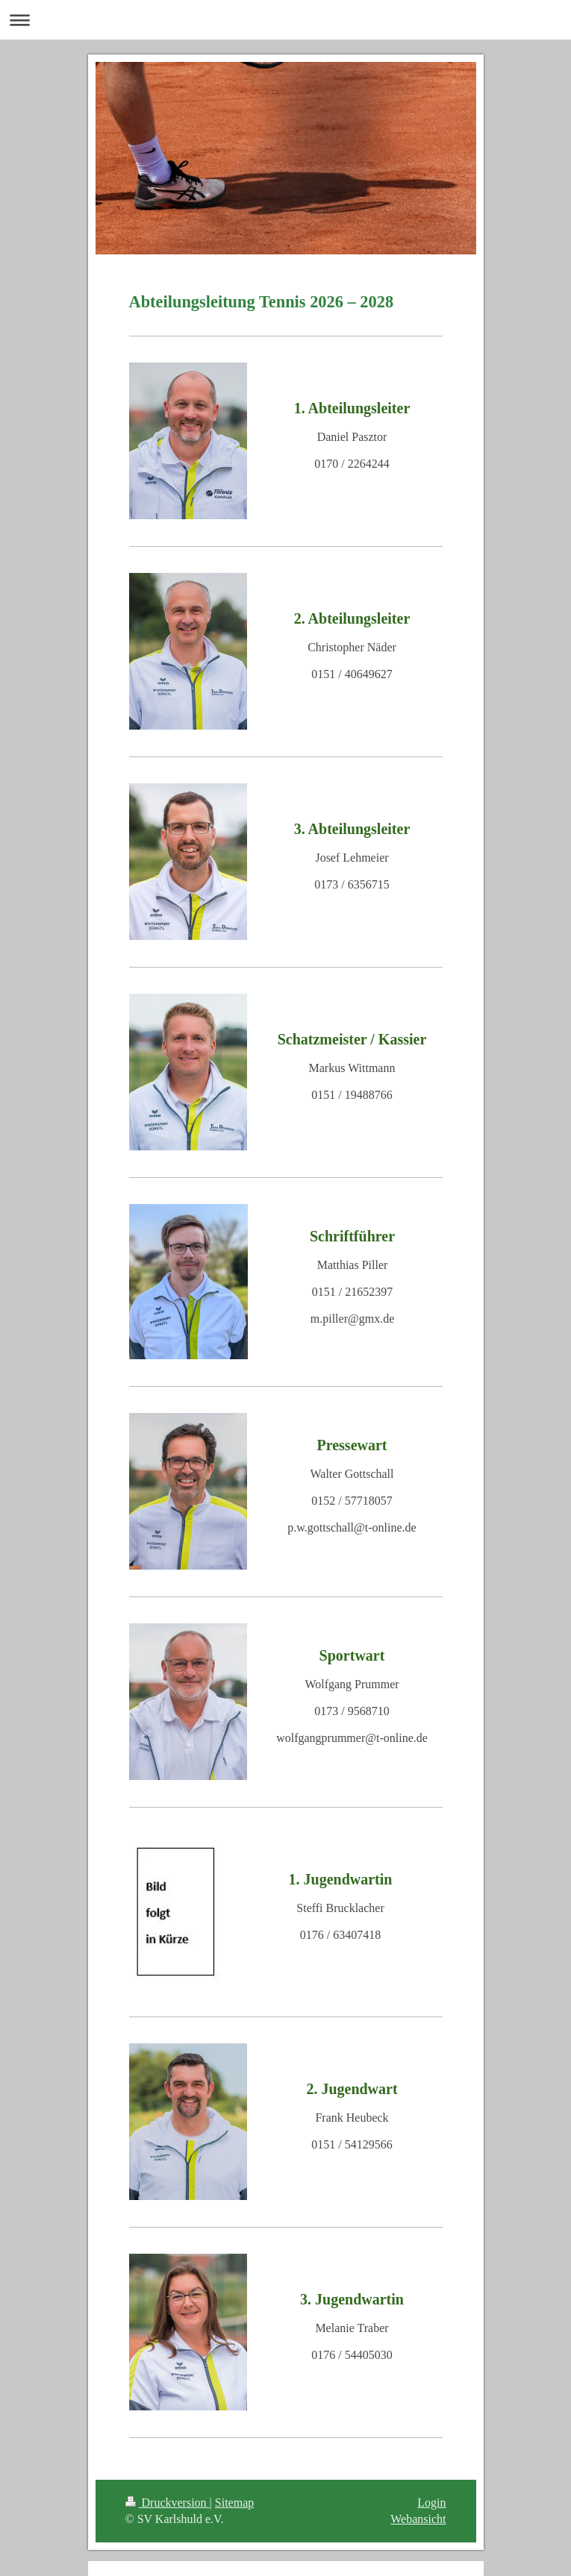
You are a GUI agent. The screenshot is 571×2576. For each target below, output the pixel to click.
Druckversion (167, 2502)
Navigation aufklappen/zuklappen (285, 20)
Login (431, 2502)
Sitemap (234, 2502)
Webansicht (418, 2519)
